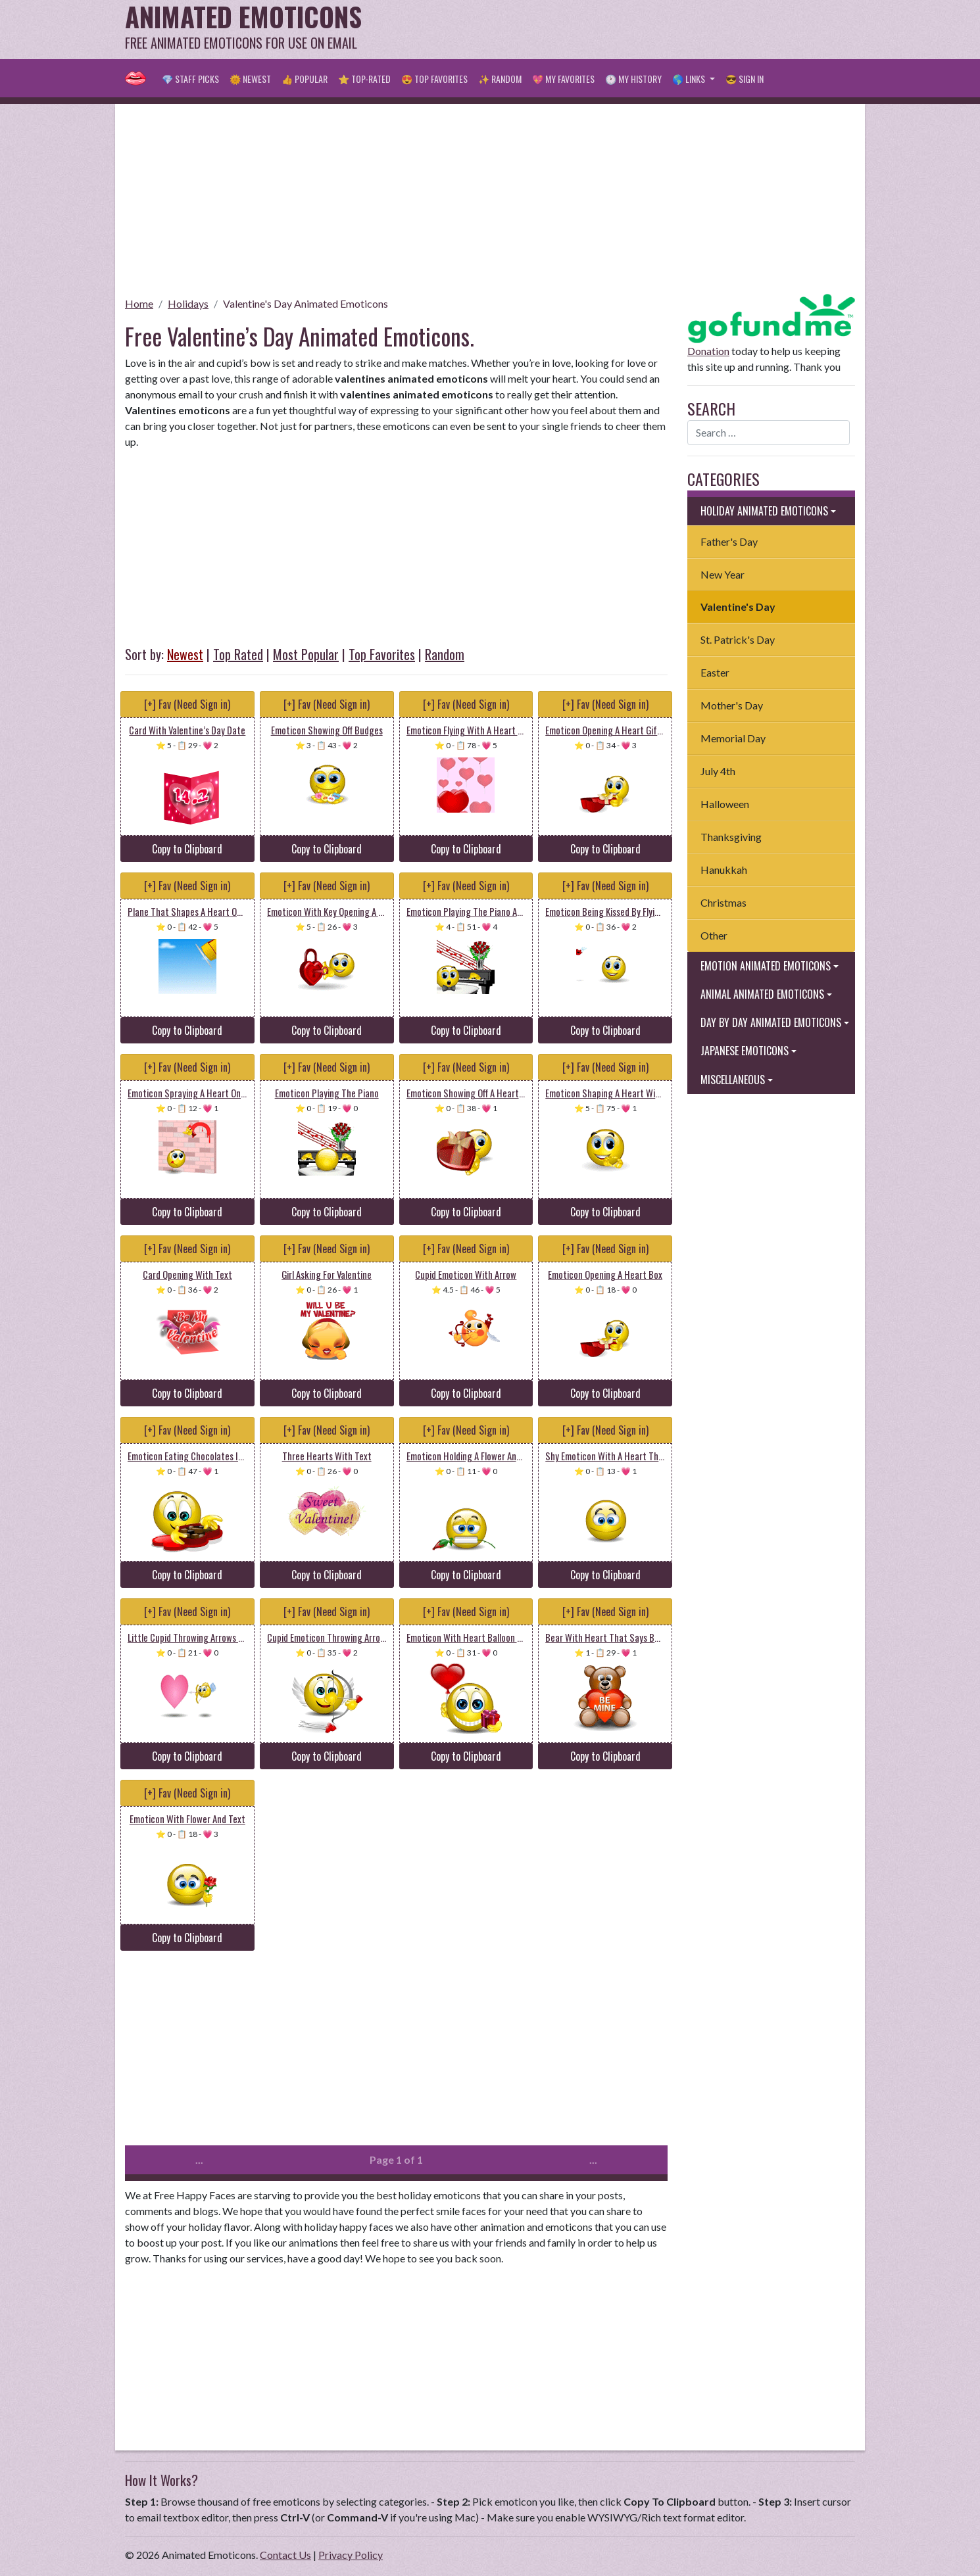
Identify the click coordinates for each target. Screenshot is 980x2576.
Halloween (724, 804)
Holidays (188, 303)
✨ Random (500, 78)
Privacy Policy (350, 2554)
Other (713, 935)
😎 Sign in (744, 78)
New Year (722, 574)
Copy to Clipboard (187, 849)
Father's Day (729, 541)
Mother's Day (731, 705)
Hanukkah (723, 869)
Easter (714, 672)
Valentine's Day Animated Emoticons (305, 303)
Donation (708, 351)
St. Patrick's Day (737, 639)
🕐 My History (633, 78)
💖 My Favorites (563, 78)
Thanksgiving (731, 836)
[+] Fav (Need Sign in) (187, 704)
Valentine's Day (737, 606)
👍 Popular (305, 78)
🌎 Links (689, 78)
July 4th (717, 771)
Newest (185, 654)
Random (444, 654)
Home (139, 303)
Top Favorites (382, 654)
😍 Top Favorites (434, 78)
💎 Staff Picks (190, 78)
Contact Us (285, 2554)
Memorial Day (733, 738)
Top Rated (238, 654)
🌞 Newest (250, 78)
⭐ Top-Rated (364, 78)
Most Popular (306, 654)
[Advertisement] (615, 29)
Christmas (723, 902)
